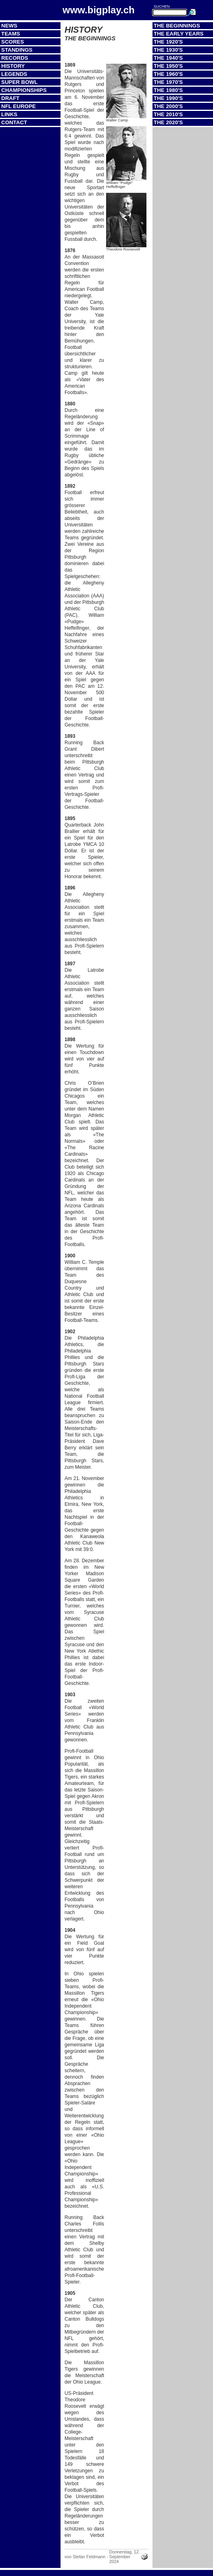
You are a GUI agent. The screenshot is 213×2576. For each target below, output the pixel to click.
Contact (14, 122)
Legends (14, 74)
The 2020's (168, 122)
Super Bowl (19, 82)
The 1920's (168, 42)
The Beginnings (177, 26)
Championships (24, 90)
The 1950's (168, 66)
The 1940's (168, 58)
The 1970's (168, 82)
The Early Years (178, 34)
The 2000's (168, 106)
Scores (12, 42)
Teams (10, 34)
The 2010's (168, 114)
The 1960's (168, 74)
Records (14, 58)
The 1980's (168, 90)
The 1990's (168, 98)
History (13, 66)
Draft (10, 98)
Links (9, 114)
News (9, 26)
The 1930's (168, 50)
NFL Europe (18, 106)
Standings (17, 50)
